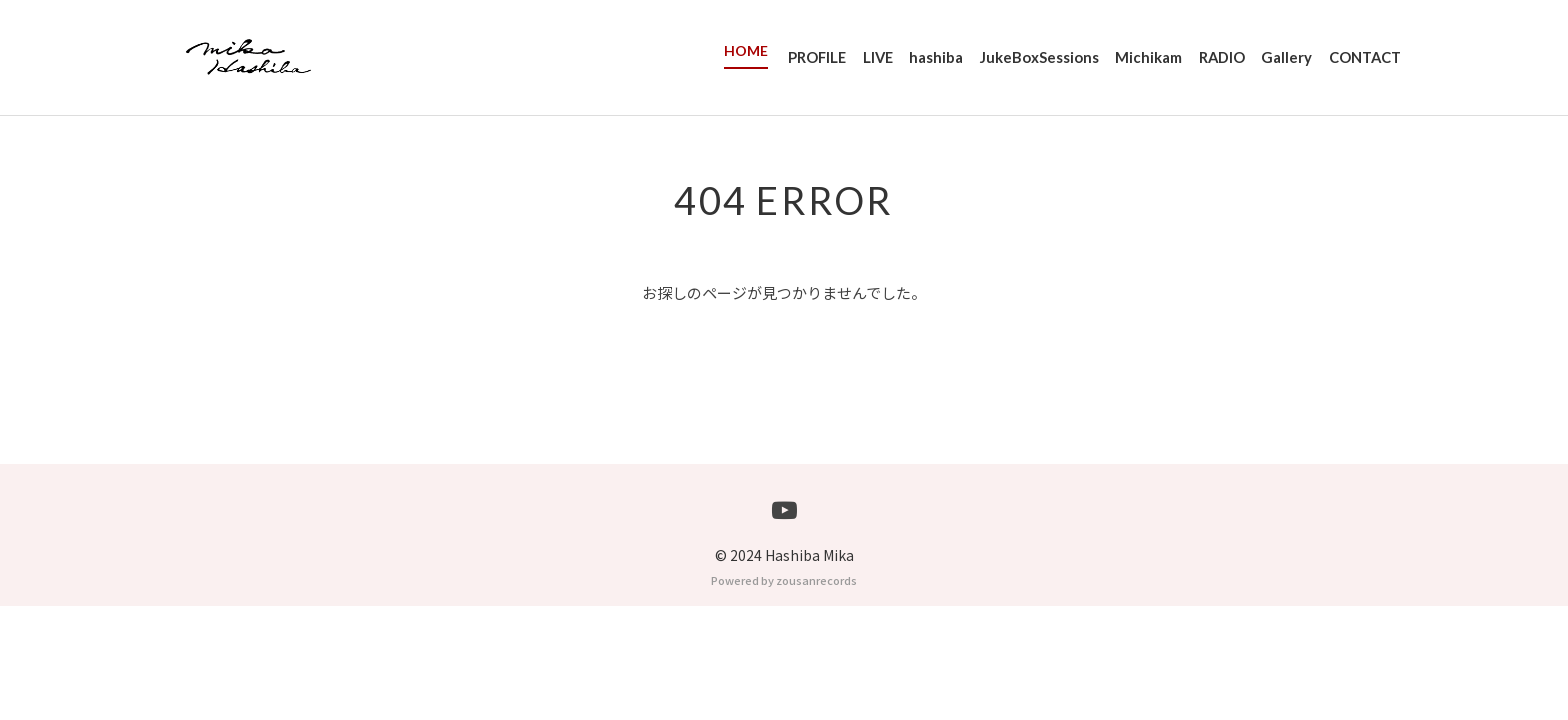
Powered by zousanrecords (784, 694)
